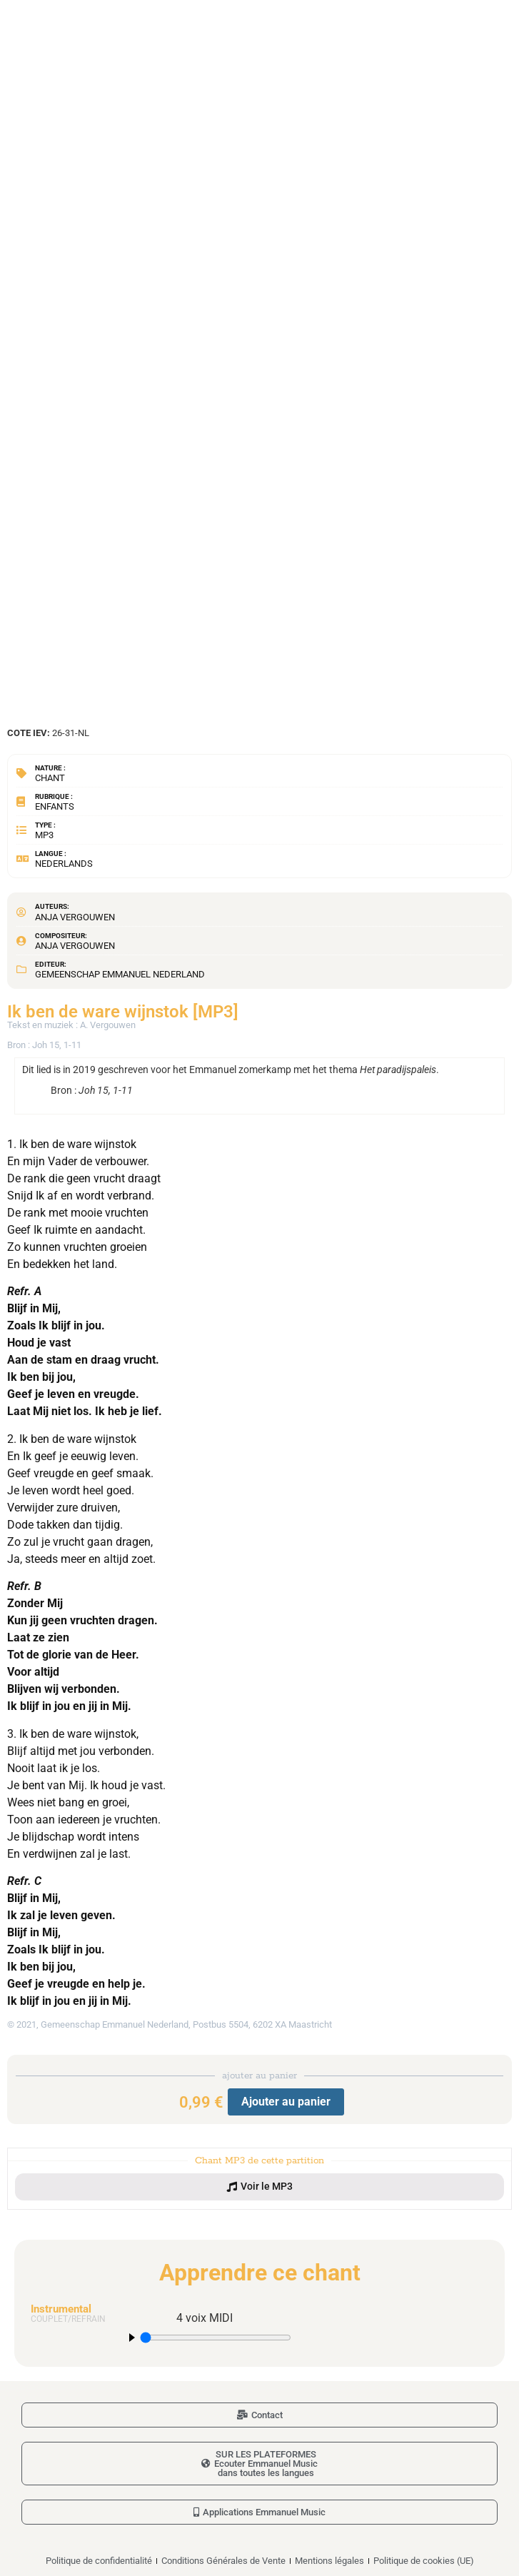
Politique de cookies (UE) (423, 2560)
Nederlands (64, 863)
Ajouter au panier (286, 2101)
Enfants (54, 806)
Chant (50, 778)
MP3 (44, 835)
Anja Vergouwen (75, 917)
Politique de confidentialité (99, 2560)
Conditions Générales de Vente (223, 2560)
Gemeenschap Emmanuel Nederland (120, 974)
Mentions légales (329, 2560)
